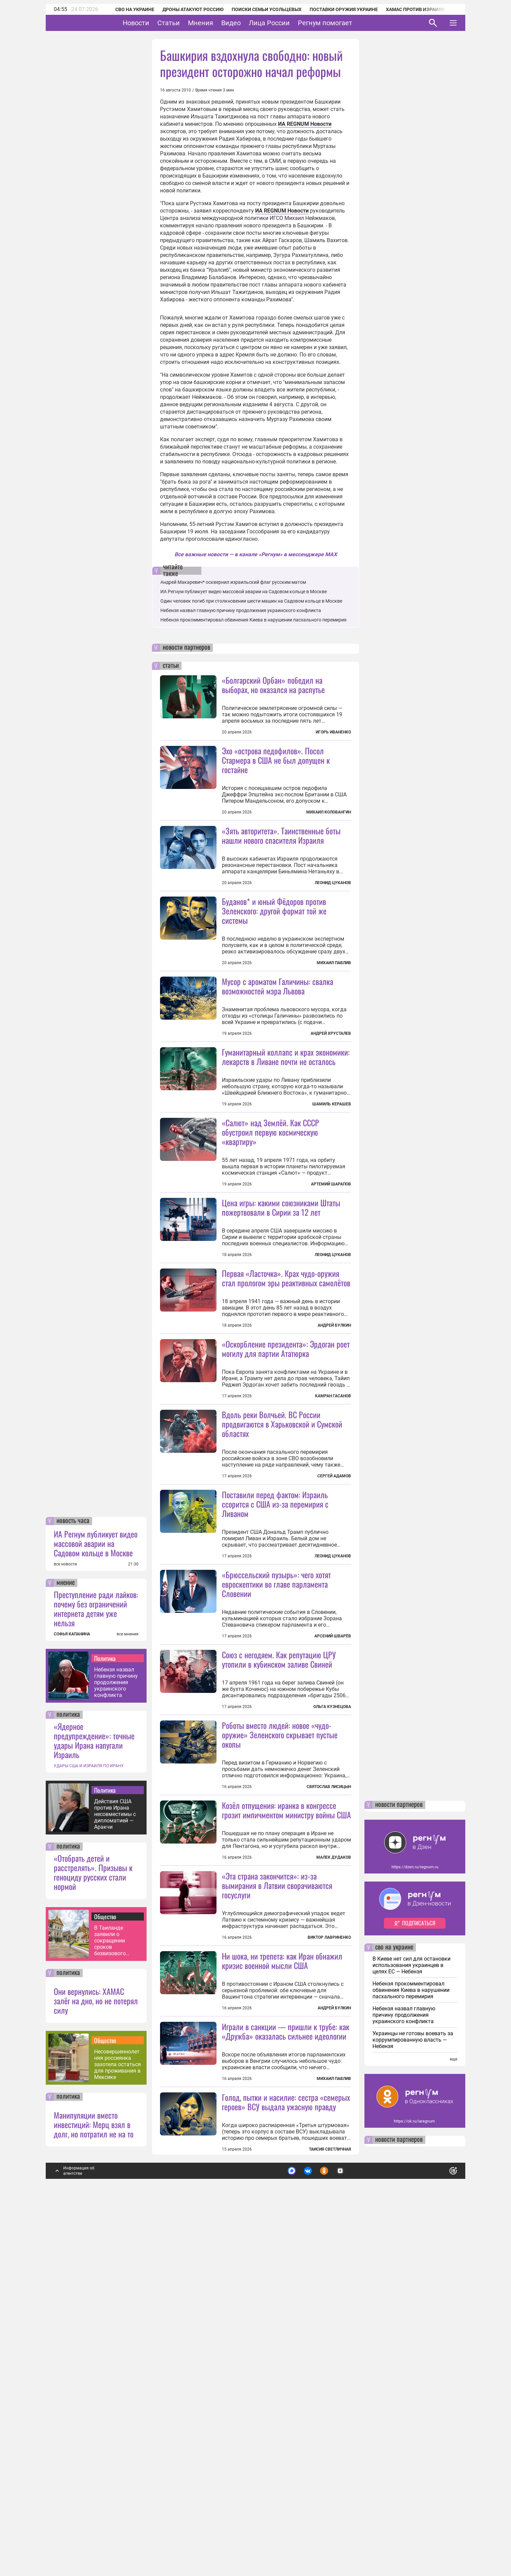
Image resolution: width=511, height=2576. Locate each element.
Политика (105, 2017)
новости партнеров (186, 648)
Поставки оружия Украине (335, 9)
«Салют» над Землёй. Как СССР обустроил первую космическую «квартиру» (270, 1252)
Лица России (290, 23)
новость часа (72, 1880)
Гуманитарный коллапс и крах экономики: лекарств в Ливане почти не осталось (286, 1116)
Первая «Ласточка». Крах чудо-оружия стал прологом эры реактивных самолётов (286, 1397)
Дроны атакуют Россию (183, 9)
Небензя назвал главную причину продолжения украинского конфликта (116, 2041)
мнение (65, 1942)
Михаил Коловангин (328, 812)
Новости (157, 23)
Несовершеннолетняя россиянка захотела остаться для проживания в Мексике (117, 2423)
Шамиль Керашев (331, 1164)
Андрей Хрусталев (331, 1093)
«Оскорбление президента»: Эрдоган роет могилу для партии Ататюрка (286, 1528)
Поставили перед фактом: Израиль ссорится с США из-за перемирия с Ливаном (275, 1683)
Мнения (221, 23)
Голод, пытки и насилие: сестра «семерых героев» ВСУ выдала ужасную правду (286, 2461)
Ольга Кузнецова (332, 1946)
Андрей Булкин (334, 1445)
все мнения (128, 1993)
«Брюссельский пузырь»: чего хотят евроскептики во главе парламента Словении (276, 1823)
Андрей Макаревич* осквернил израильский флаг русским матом (233, 582)
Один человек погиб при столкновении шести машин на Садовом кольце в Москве (251, 601)
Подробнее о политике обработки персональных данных (352, 2527)
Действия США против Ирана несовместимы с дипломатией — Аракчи (115, 2173)
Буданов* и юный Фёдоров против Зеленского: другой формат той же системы (274, 970)
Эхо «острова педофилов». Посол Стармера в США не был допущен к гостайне (276, 760)
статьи (171, 666)
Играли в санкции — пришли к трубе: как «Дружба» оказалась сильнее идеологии (285, 2390)
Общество (105, 2276)
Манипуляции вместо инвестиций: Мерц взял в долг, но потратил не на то (93, 2483)
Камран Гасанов (333, 1575)
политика (68, 2074)
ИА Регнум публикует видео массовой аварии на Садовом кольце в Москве (95, 1902)
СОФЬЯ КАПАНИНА (72, 1993)
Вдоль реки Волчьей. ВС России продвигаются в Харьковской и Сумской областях (282, 1603)
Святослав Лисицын (329, 2026)
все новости (65, 1923)
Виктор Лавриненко (329, 2236)
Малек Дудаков (333, 2156)
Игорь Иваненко (333, 732)
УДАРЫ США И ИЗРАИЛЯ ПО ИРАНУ (89, 2125)
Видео (252, 23)
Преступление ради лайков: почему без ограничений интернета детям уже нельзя (96, 1967)
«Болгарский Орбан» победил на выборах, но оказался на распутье (273, 684)
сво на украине (394, 2307)
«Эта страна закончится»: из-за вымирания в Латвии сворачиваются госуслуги (277, 2184)
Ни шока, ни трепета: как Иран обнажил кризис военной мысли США (282, 2259)
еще (453, 2418)
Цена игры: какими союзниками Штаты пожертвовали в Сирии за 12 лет (281, 1327)
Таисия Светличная (330, 2508)
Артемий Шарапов (331, 1303)
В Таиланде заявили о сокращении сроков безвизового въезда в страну (114, 2300)
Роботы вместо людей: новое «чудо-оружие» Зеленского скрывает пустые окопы (280, 1974)
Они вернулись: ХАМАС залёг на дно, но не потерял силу (96, 2360)
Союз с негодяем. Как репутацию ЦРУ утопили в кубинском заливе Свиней (279, 1898)
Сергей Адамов (334, 1655)
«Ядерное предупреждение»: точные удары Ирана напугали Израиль (94, 2099)
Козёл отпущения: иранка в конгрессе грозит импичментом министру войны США (286, 2109)
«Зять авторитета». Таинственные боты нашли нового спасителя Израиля (281, 835)
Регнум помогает (346, 23)
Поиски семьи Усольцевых (257, 9)
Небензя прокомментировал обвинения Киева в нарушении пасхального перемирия (253, 619)
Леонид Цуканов (333, 882)
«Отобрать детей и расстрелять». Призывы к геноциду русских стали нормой (93, 2231)
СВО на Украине (125, 9)
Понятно (438, 2527)
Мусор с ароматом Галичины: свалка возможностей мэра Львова (277, 1045)
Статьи (189, 23)
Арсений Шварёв (332, 1875)
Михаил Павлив (334, 1022)
